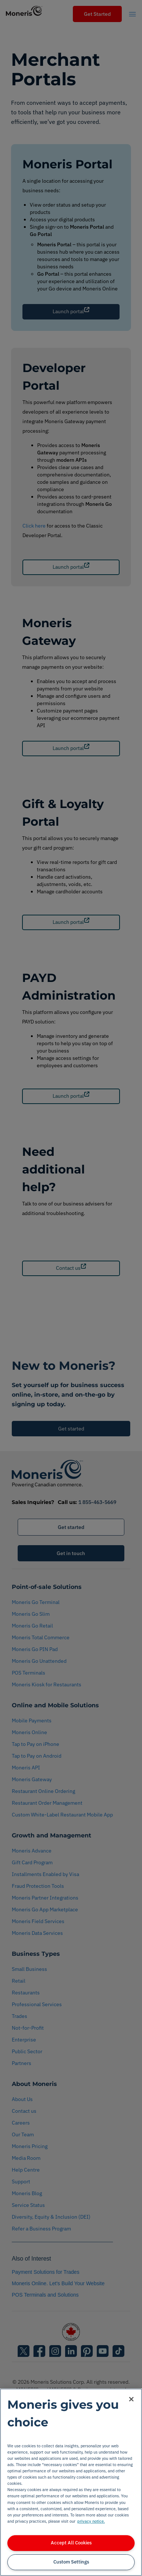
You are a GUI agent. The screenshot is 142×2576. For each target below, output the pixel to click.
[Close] (131, 2399)
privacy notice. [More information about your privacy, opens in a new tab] (91, 2521)
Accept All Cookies (71, 2543)
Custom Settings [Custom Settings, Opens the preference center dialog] (71, 2562)
